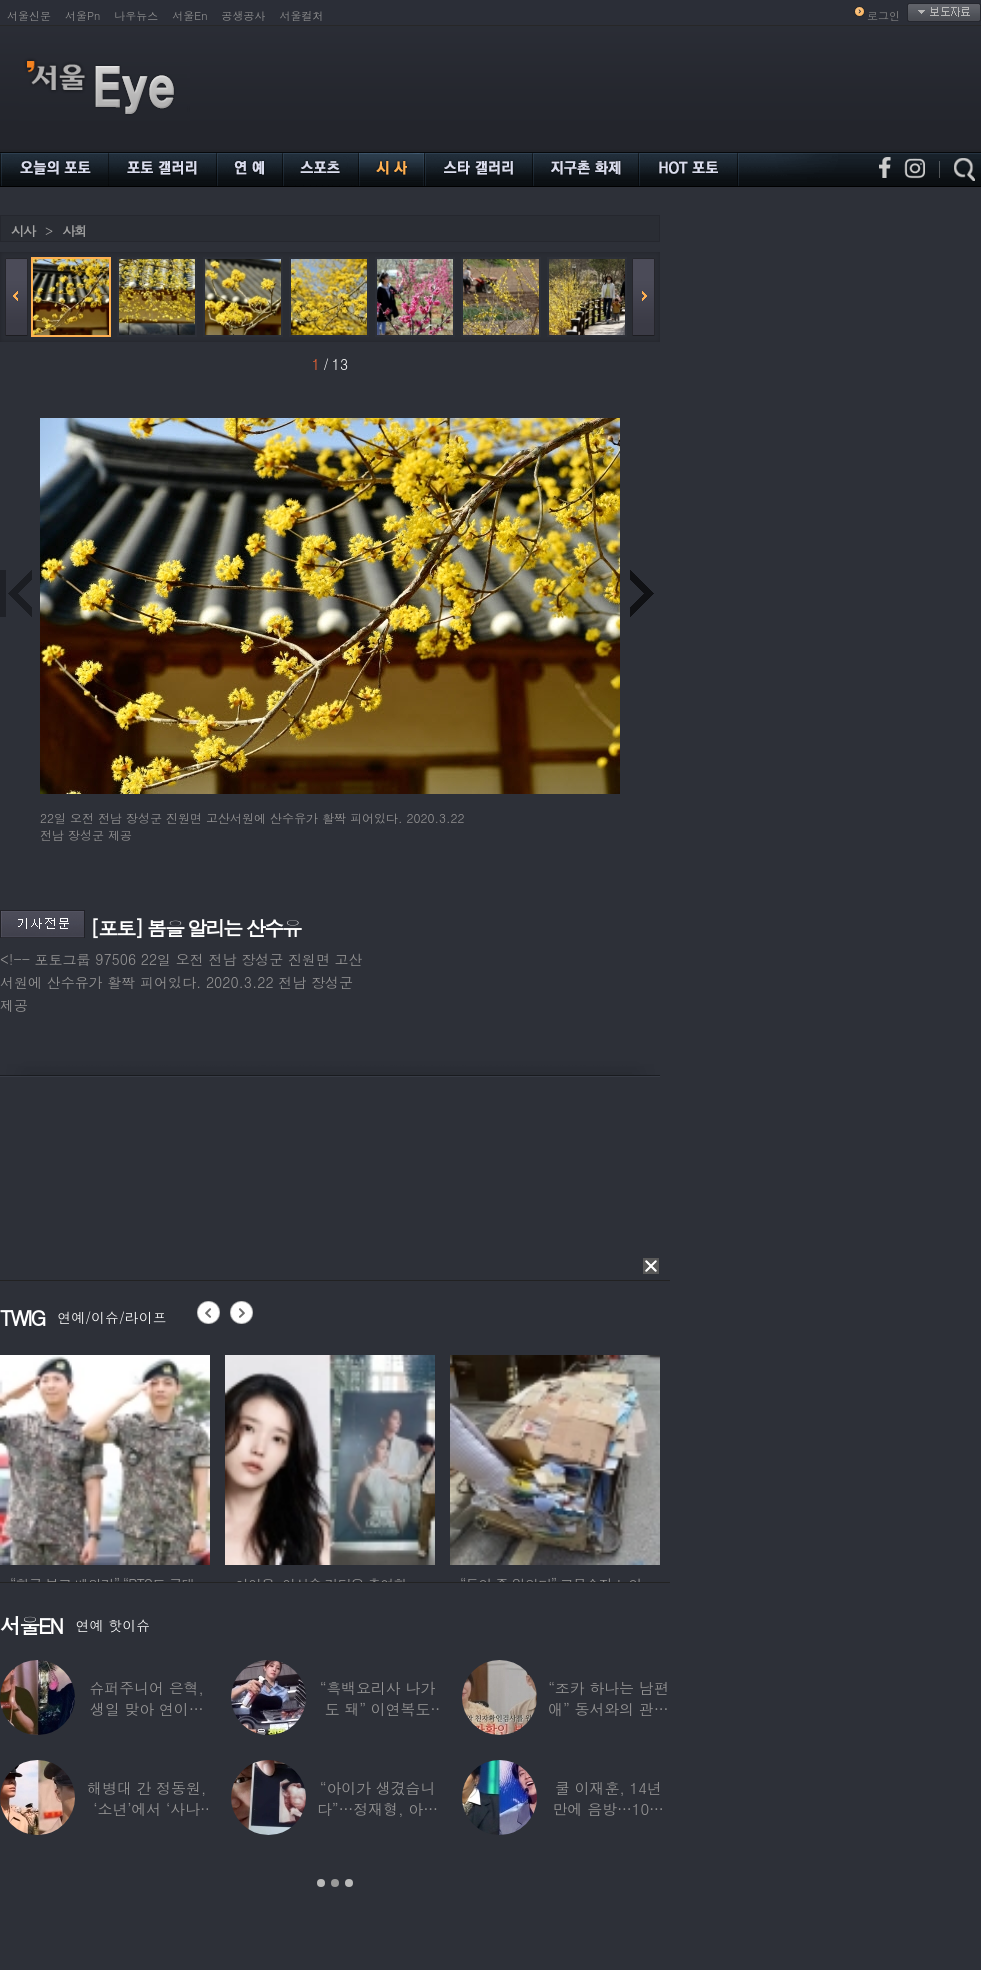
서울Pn (82, 15)
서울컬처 (302, 15)
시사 (23, 230)
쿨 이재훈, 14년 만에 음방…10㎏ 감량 (608, 1808)
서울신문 (29, 15)
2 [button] (335, 1883)
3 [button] (349, 1883)
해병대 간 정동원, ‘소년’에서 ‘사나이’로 (146, 1808)
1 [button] (321, 1883)
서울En (189, 15)
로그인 (883, 15)
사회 (74, 230)
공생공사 (244, 15)
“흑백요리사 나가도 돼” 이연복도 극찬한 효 (378, 1708)
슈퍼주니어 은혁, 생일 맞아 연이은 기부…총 (147, 1708)
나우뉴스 (136, 15)
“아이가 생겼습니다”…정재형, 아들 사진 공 (377, 1808)
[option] (105, 1457)
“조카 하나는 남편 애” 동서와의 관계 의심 (608, 1708)
